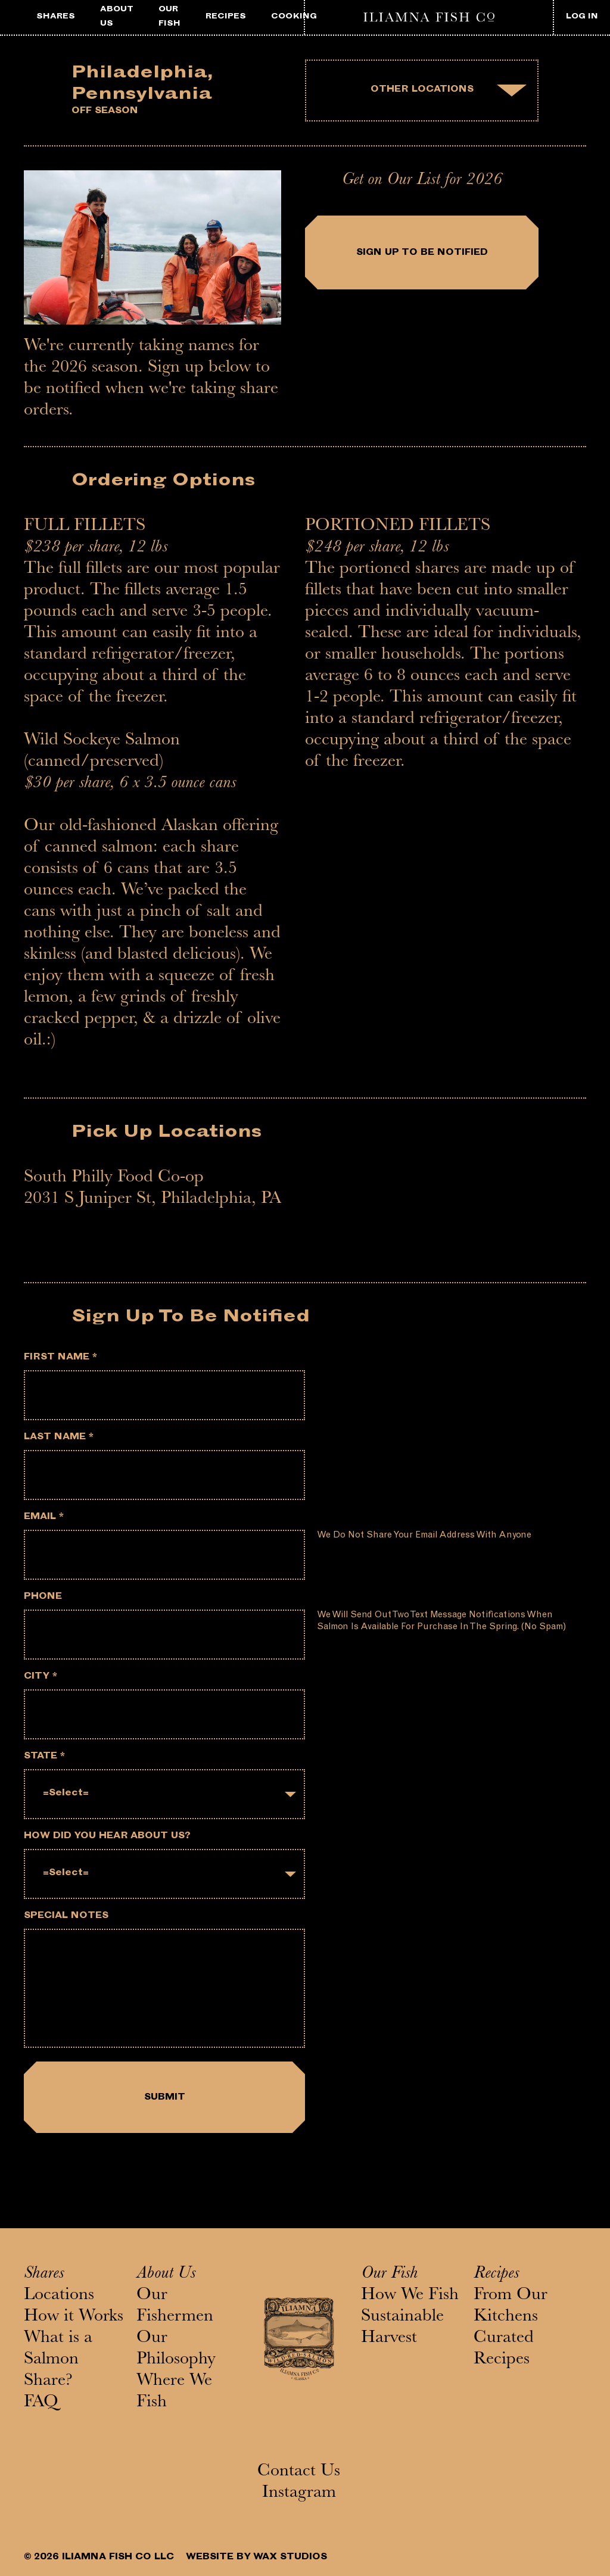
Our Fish (389, 2275)
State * (44, 1756)
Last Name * (59, 1437)
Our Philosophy (176, 2349)
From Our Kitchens (510, 2306)
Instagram (299, 2494)
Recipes (496, 2275)
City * (40, 1677)
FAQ (41, 2403)
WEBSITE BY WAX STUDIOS (256, 2557)
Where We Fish (174, 2392)
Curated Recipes (504, 2349)
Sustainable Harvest (402, 2328)
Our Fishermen (174, 2306)
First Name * (60, 1358)
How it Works (73, 2317)
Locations (59, 2296)
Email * (44, 1517)
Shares (44, 2275)
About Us (165, 2275)
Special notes (66, 1916)
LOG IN (582, 17)
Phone (43, 1597)
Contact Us (298, 2472)
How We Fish (410, 2296)
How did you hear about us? (107, 1836)
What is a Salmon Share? (58, 2360)
